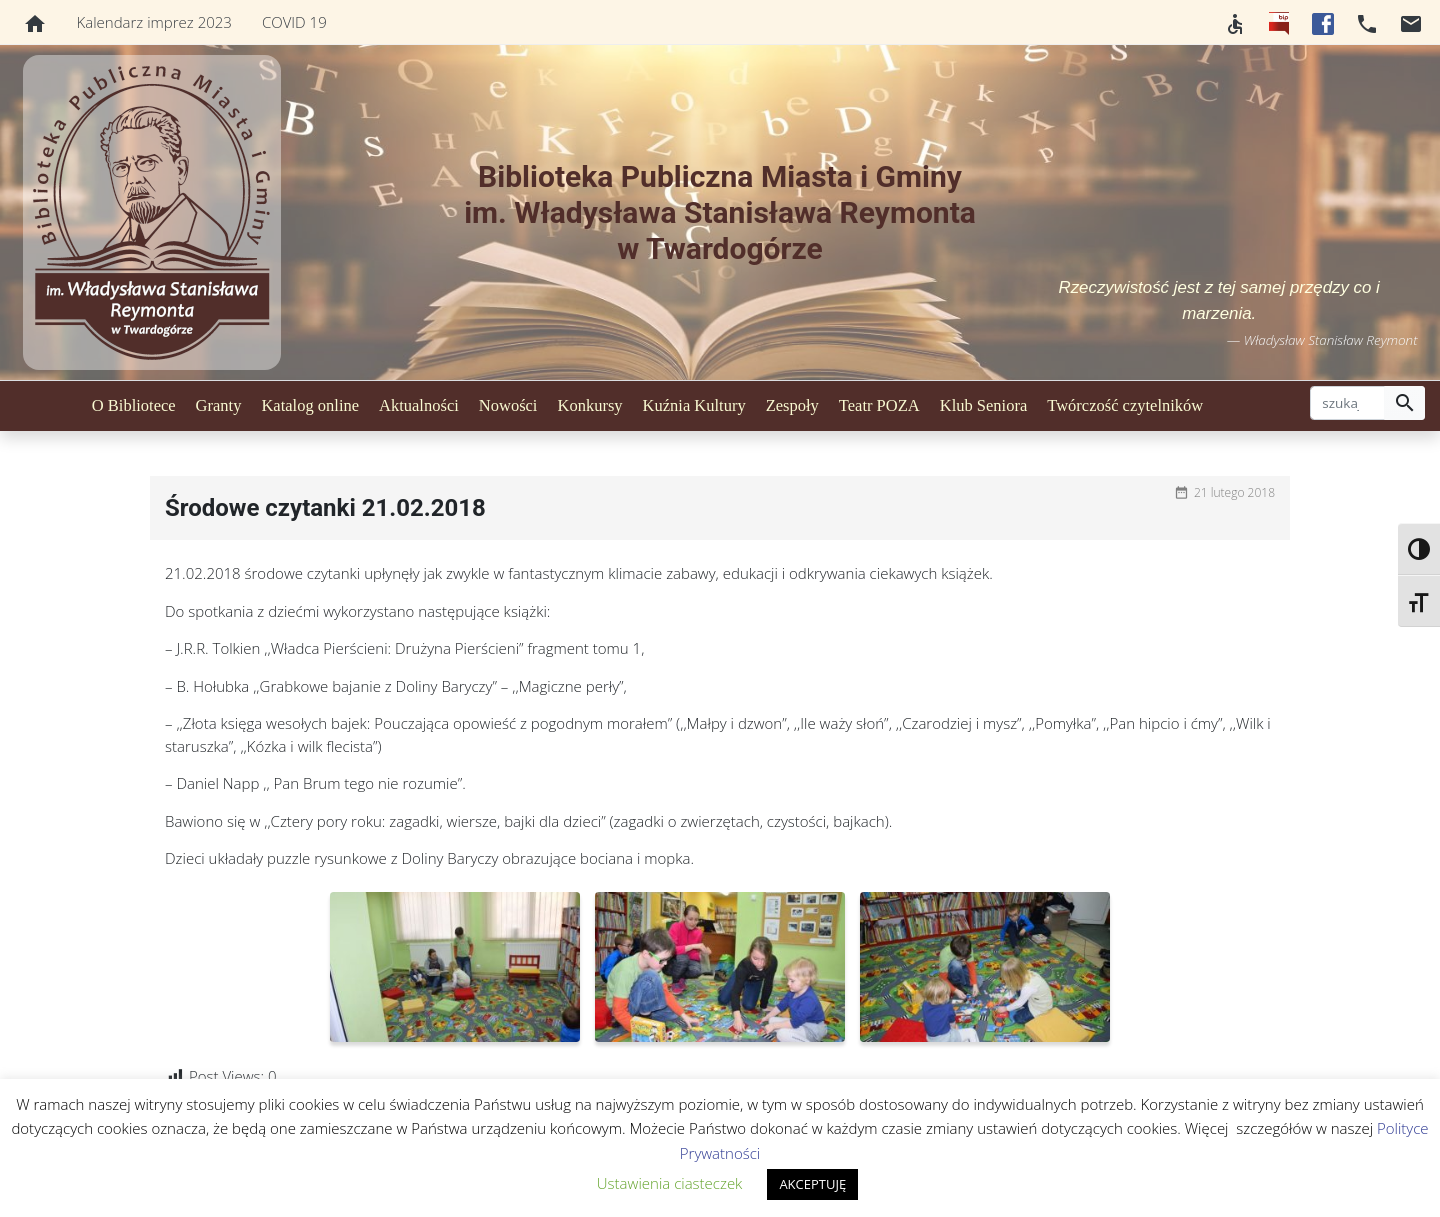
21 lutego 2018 (1234, 492)
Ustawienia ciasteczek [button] (670, 1183)
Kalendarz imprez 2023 (154, 22)
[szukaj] (1347, 403)
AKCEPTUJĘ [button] (812, 1184)
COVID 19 (294, 22)
